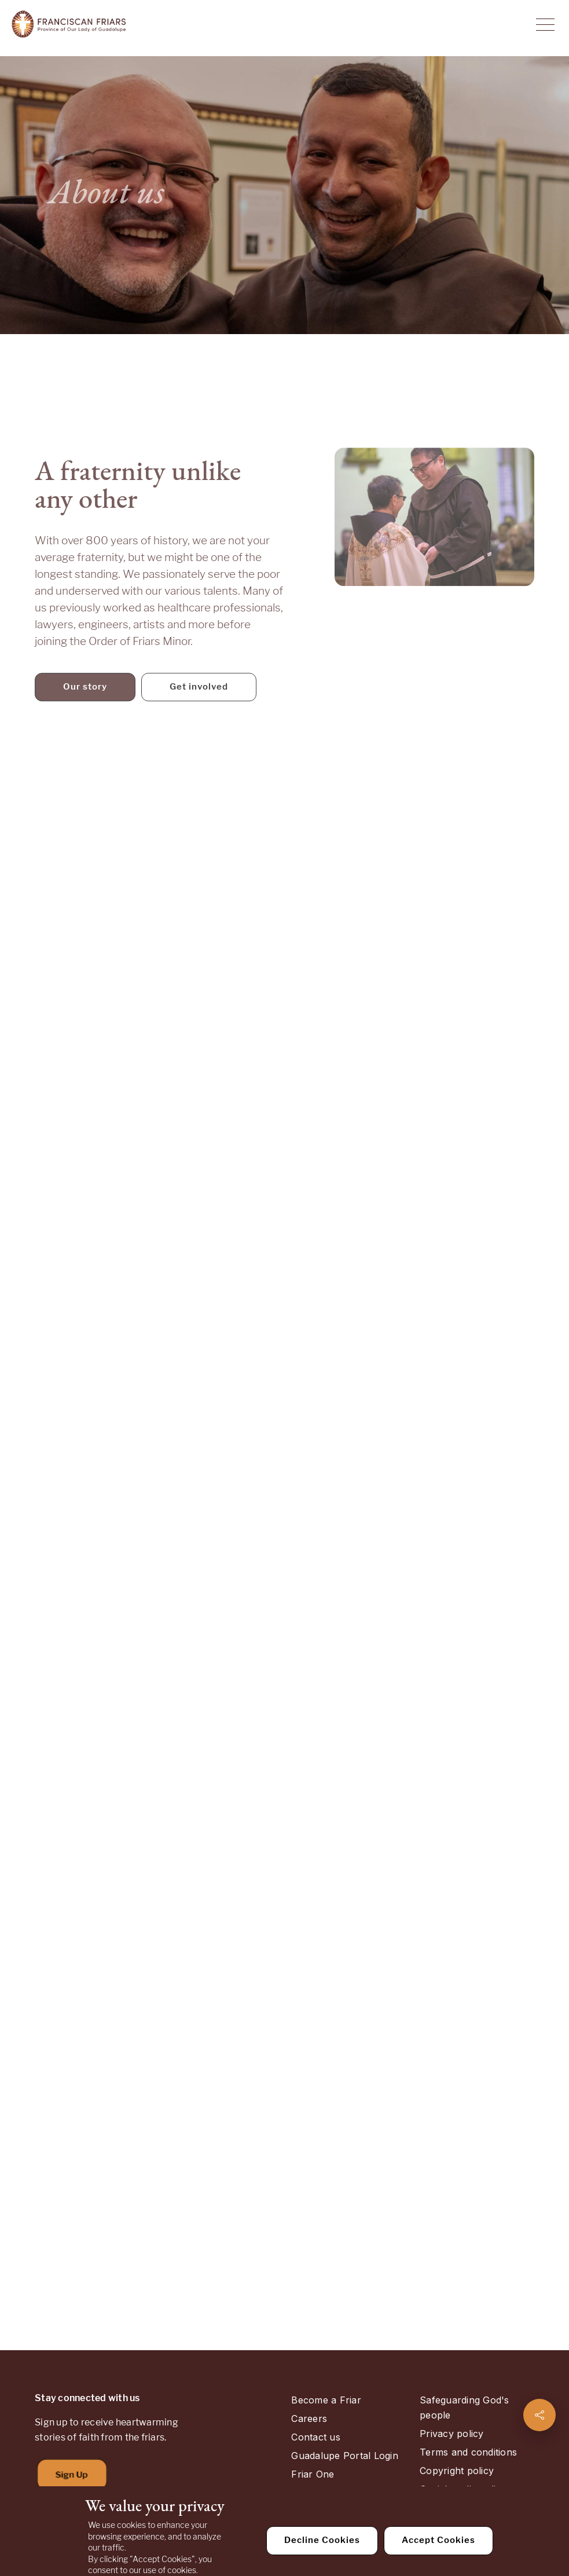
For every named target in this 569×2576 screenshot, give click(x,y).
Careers (309, 2418)
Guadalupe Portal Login (344, 2455)
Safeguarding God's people (464, 2407)
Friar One (312, 2474)
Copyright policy (457, 2470)
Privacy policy (451, 2433)
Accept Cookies (438, 2540)
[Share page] (539, 2415)
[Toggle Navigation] (545, 24)
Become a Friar (326, 2400)
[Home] (69, 24)
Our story (85, 696)
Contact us (315, 2437)
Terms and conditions (468, 2452)
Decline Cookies (322, 2540)
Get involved (199, 696)
